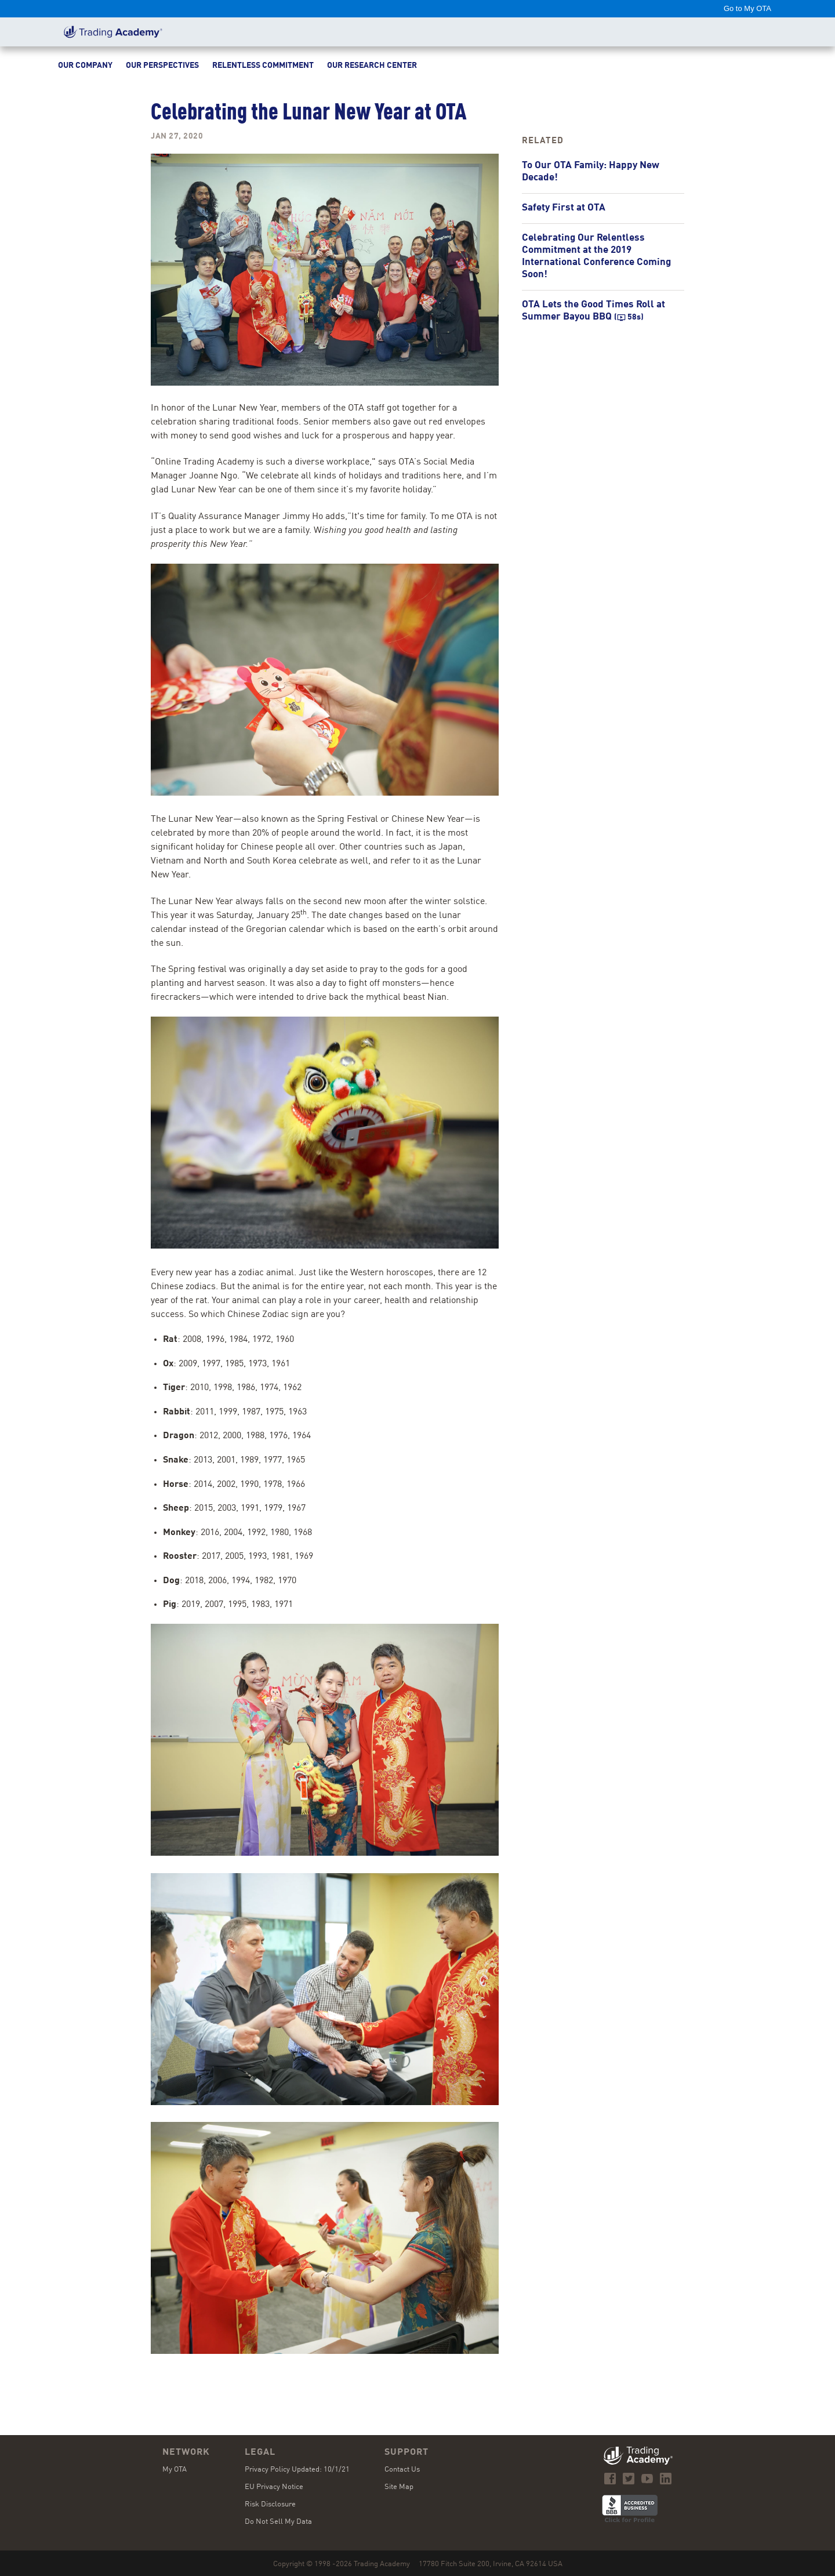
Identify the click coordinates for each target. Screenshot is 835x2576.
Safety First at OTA (563, 208)
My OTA (174, 2469)
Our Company (85, 65)
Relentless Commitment (263, 65)
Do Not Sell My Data (278, 2522)
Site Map (398, 2487)
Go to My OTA (747, 8)
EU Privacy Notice (274, 2487)
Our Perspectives (162, 65)
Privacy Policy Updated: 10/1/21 (297, 2469)
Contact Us (402, 2469)
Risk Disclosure (270, 2504)
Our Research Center (372, 65)
